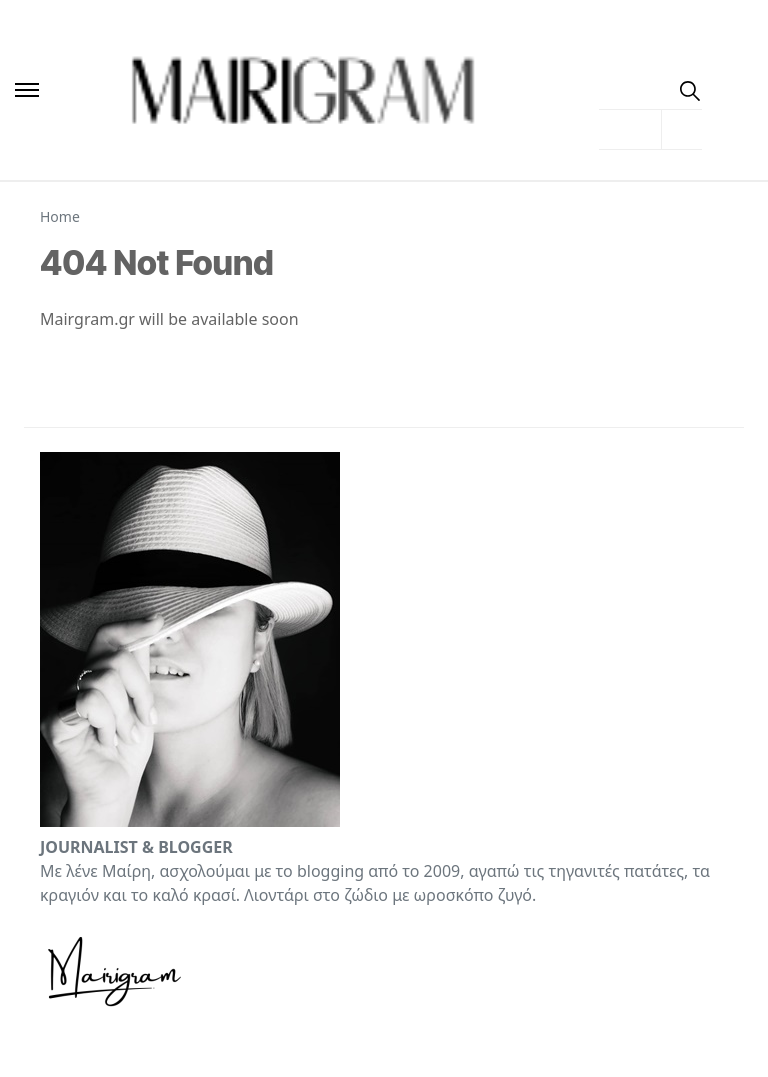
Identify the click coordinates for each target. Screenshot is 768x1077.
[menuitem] (650, 90)
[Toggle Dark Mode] (727, 89)
